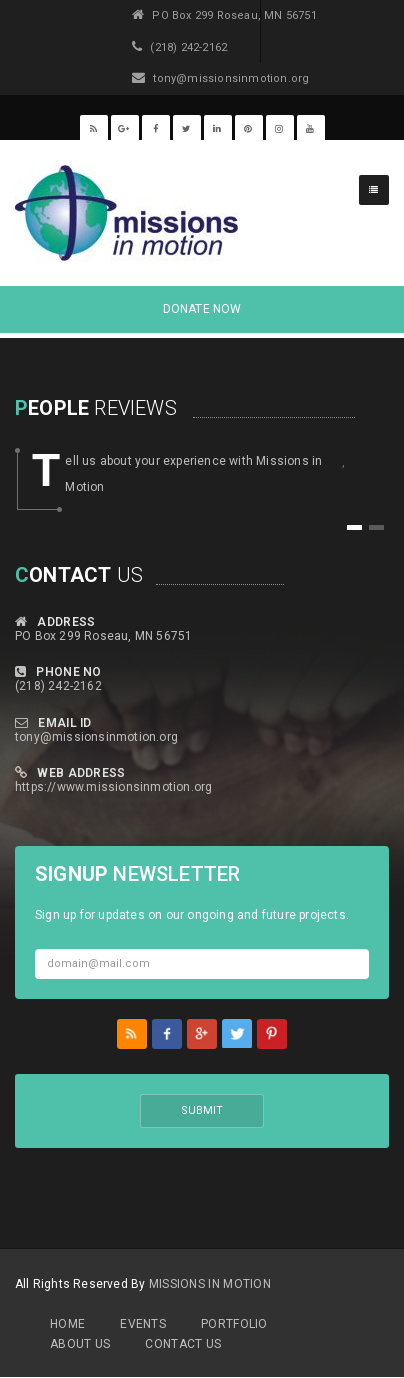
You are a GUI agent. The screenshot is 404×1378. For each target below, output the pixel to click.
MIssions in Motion (210, 1284)
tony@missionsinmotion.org (96, 737)
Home (67, 1324)
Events (143, 1324)
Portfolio (234, 1324)
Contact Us (183, 1344)
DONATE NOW (202, 309)
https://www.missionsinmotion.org (113, 787)
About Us (80, 1344)
